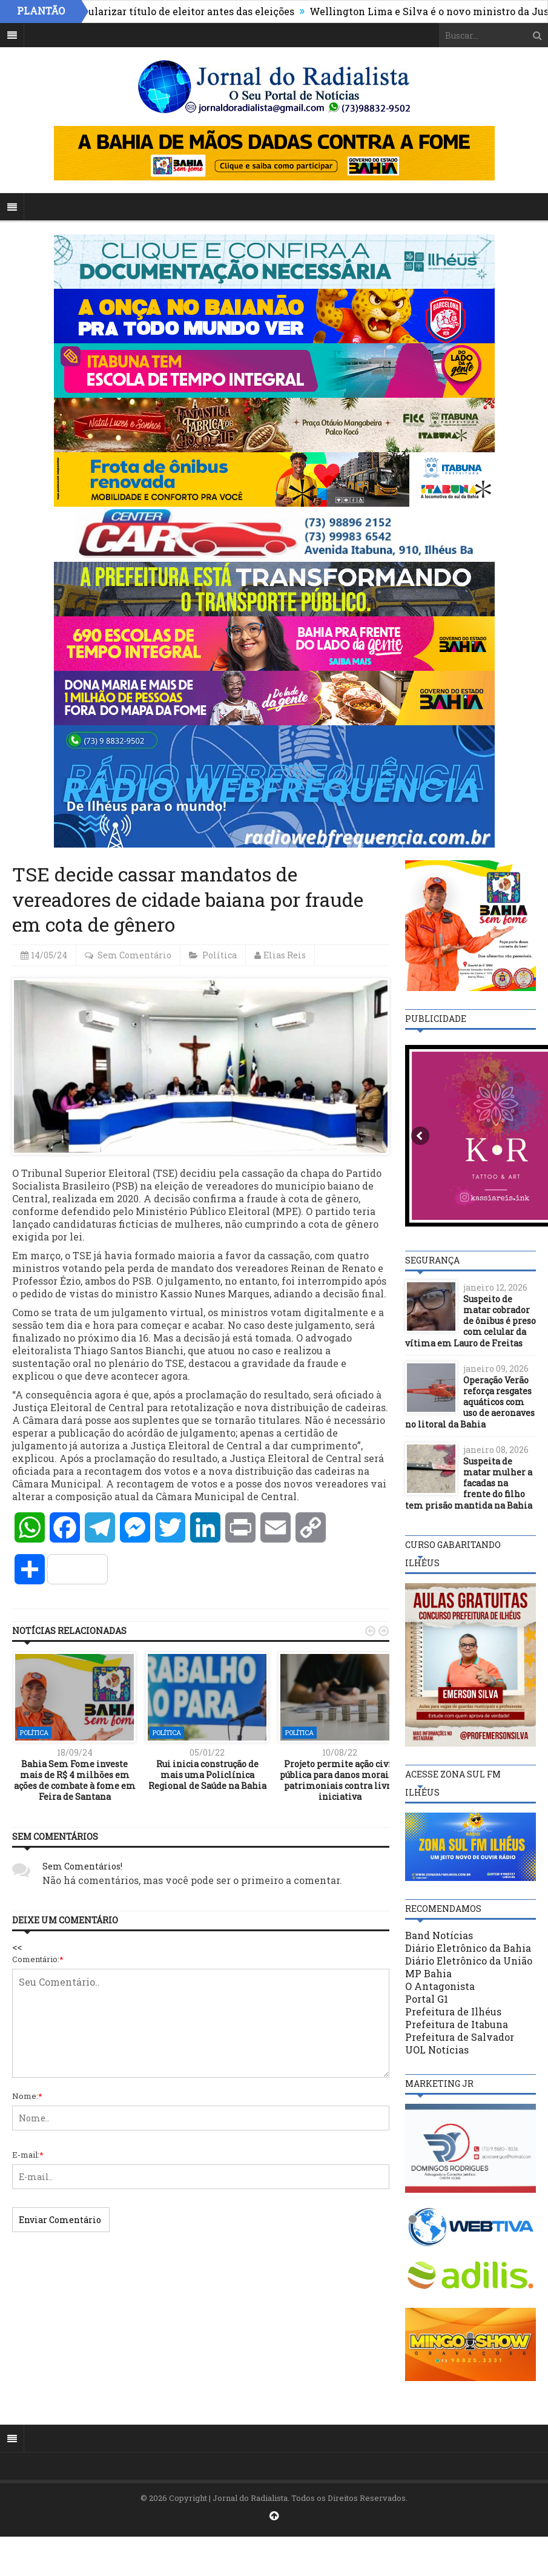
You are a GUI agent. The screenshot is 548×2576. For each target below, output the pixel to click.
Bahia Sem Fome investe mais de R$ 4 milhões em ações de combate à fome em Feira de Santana (75, 1780)
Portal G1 (426, 1998)
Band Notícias (439, 1935)
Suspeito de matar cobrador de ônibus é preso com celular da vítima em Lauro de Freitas (470, 1321)
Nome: (27, 2095)
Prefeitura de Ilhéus (453, 2011)
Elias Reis (284, 955)
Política (219, 955)
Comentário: (38, 1959)
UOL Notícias (437, 2049)
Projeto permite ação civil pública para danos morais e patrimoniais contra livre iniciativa (340, 1780)
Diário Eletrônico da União (468, 1960)
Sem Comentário (134, 955)
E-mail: (28, 2154)
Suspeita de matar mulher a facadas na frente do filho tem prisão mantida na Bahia (468, 1483)
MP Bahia (428, 1973)
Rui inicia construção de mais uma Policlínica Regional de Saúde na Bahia (207, 1774)
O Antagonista (440, 1986)
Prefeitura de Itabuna (456, 2024)
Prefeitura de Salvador (459, 2037)
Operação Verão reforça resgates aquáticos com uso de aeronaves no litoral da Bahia (470, 1402)
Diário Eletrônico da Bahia (468, 1948)
